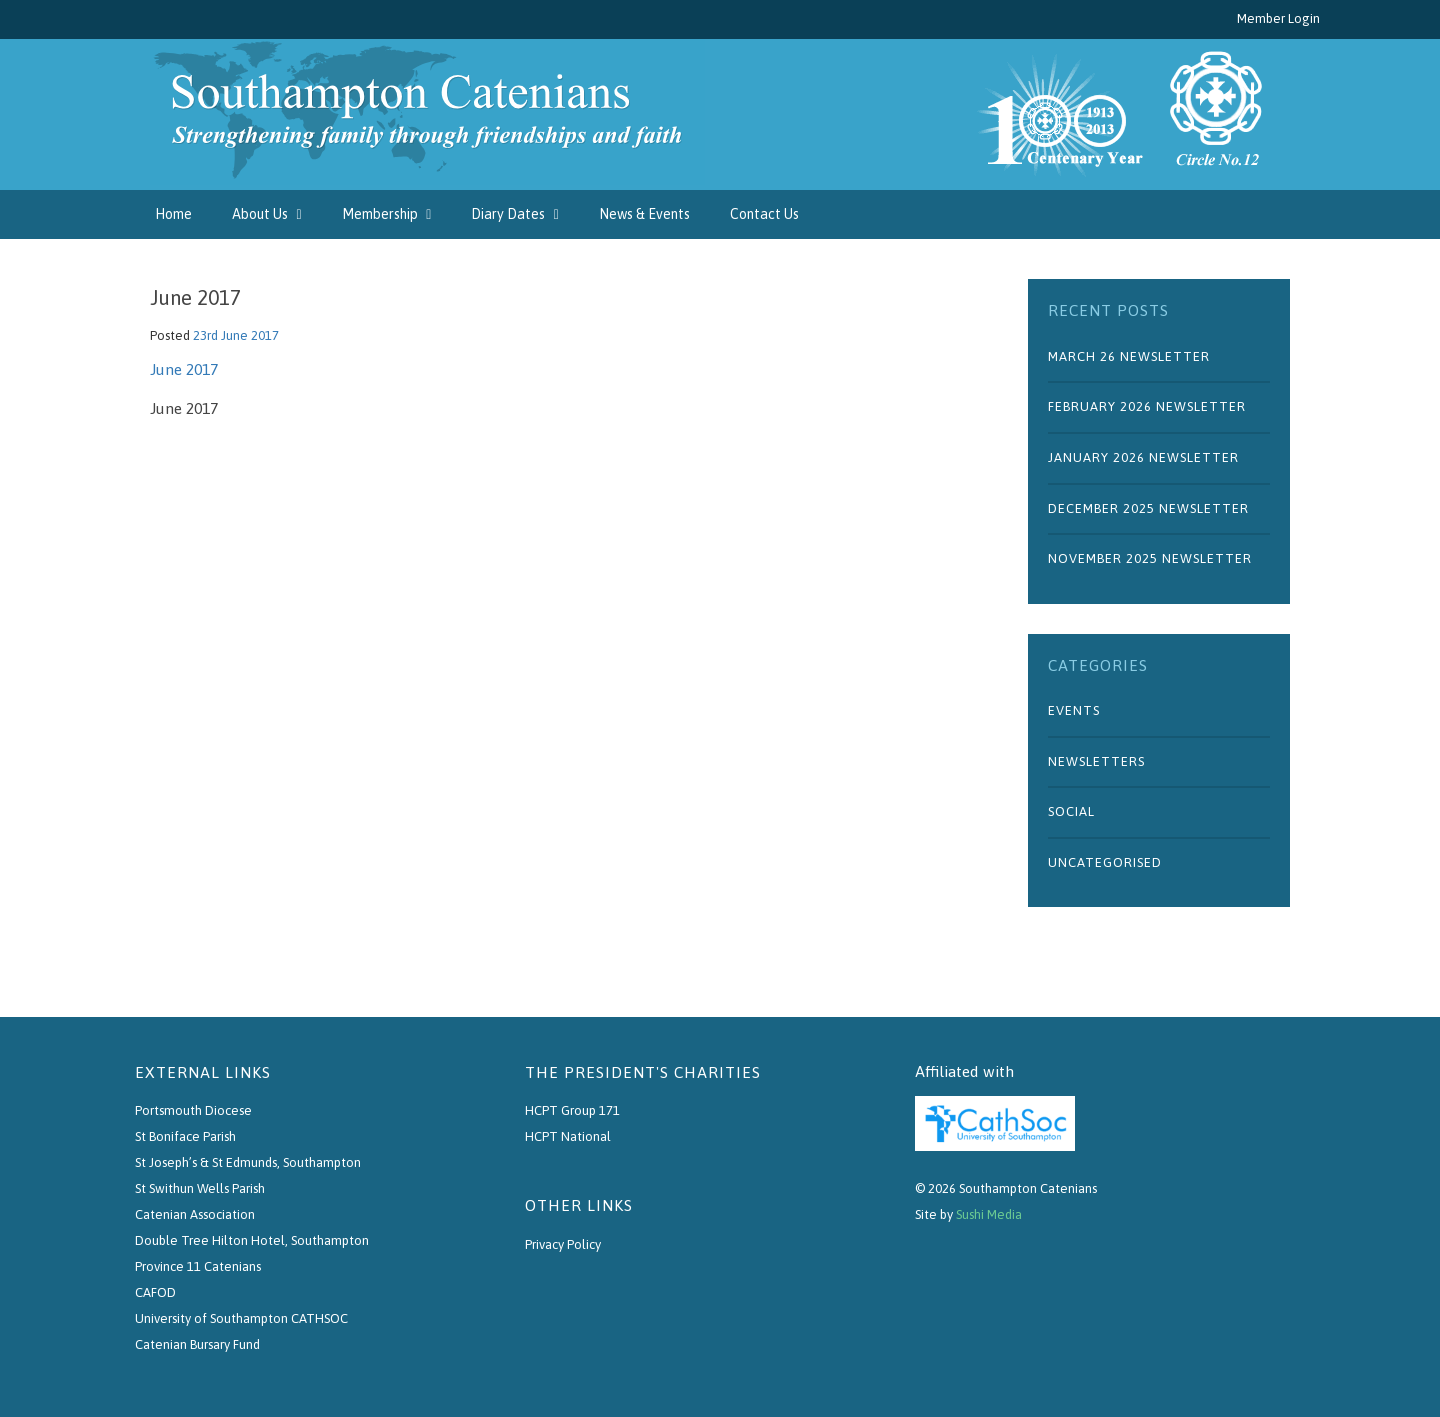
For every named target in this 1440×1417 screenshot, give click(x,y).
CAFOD (155, 1292)
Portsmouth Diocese (193, 1110)
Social (1071, 811)
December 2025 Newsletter (1148, 508)
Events (1074, 710)
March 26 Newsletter (1129, 356)
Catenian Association (195, 1214)
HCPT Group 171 (572, 1110)
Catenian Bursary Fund (197, 1344)
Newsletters (1096, 761)
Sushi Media (989, 1214)
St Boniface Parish (185, 1136)
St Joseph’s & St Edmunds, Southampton (248, 1162)
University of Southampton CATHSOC (241, 1318)
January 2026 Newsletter (1143, 457)
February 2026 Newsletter (1147, 406)
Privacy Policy (563, 1244)
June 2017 (184, 369)
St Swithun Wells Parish (200, 1188)
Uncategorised (1105, 862)
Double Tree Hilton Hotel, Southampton (252, 1240)
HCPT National (568, 1136)
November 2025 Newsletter (1150, 558)
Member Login (1278, 18)
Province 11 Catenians (198, 1266)
